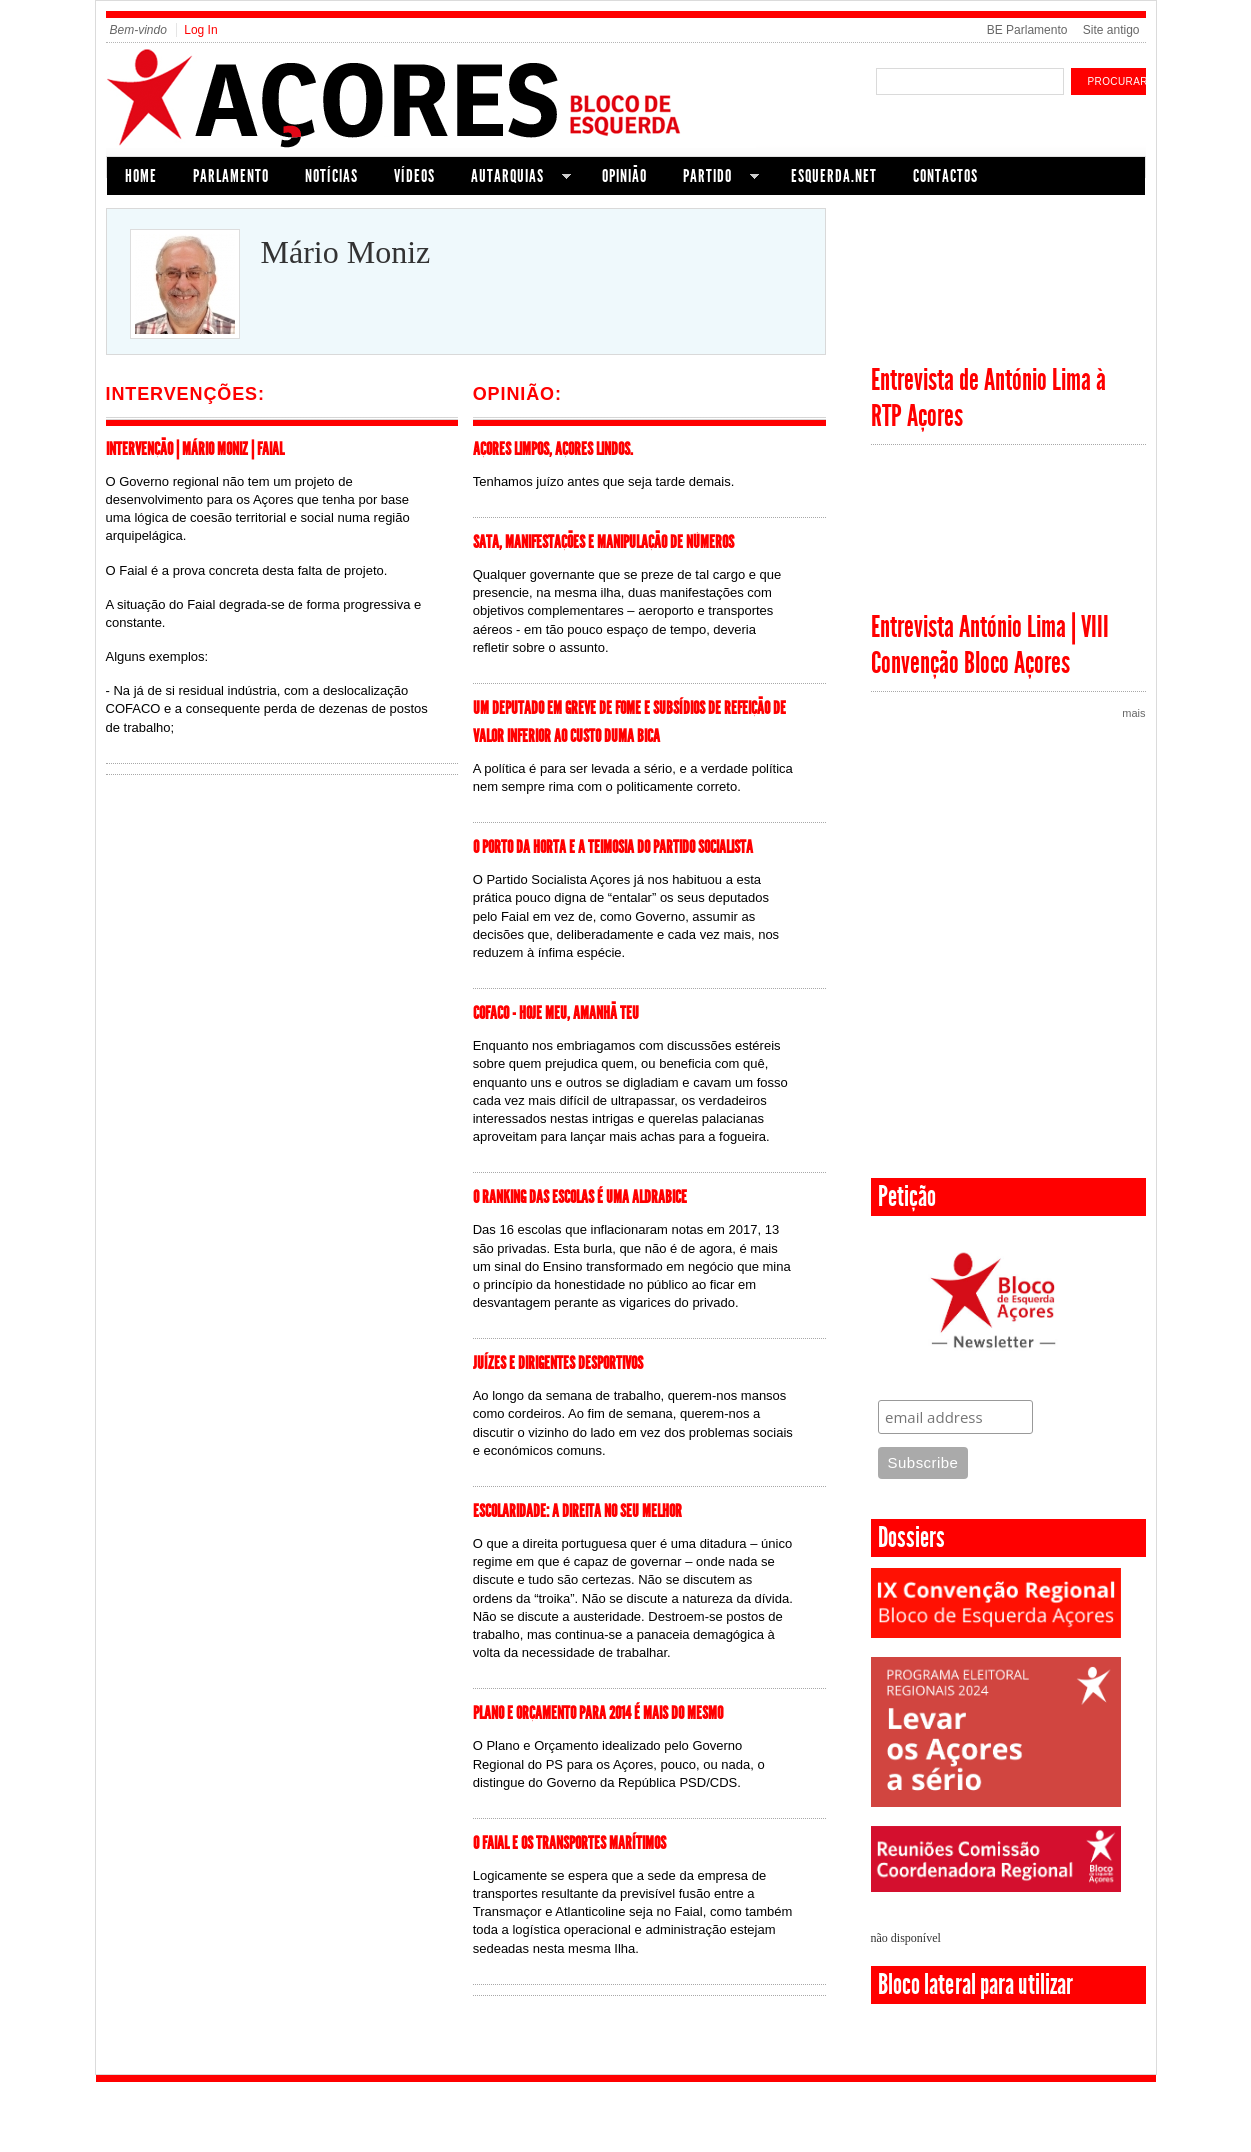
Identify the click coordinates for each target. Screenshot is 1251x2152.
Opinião (624, 176)
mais (1133, 713)
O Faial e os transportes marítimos (569, 1843)
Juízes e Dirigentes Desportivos (558, 1363)
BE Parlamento (1027, 30)
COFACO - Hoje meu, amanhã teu (556, 1013)
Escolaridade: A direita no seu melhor (577, 1511)
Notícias (331, 176)
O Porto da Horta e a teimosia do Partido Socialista (613, 847)
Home (141, 176)
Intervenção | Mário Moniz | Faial (195, 449)
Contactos (945, 176)
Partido (712, 178)
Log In (200, 30)
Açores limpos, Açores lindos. (553, 449)
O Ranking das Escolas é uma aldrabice (580, 1197)
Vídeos (414, 176)
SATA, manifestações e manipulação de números (603, 542)
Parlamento (231, 176)
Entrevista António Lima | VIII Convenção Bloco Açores (990, 645)
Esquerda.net (834, 176)
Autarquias (512, 178)
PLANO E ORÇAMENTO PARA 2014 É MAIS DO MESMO (598, 1713)
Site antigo (1111, 30)
